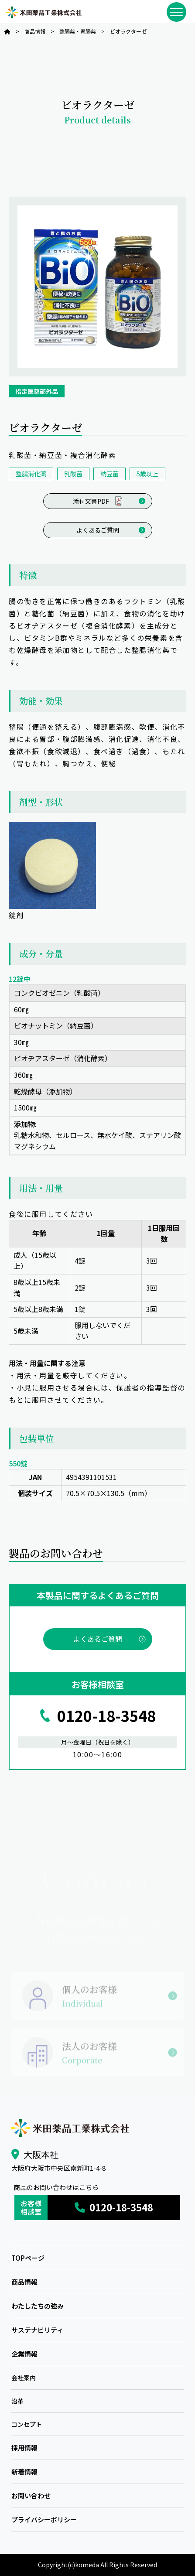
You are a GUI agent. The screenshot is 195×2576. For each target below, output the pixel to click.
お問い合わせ (31, 2495)
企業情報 (24, 2353)
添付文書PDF (97, 501)
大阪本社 (41, 2154)
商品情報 (24, 2281)
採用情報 (24, 2447)
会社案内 (23, 2377)
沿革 (17, 2401)
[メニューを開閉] (176, 12)
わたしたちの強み (37, 2305)
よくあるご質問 (97, 530)
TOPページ (27, 2257)
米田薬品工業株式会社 (43, 12)
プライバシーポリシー (44, 2519)
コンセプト (26, 2424)
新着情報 (24, 2471)
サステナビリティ (37, 2329)
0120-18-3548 (106, 1715)
